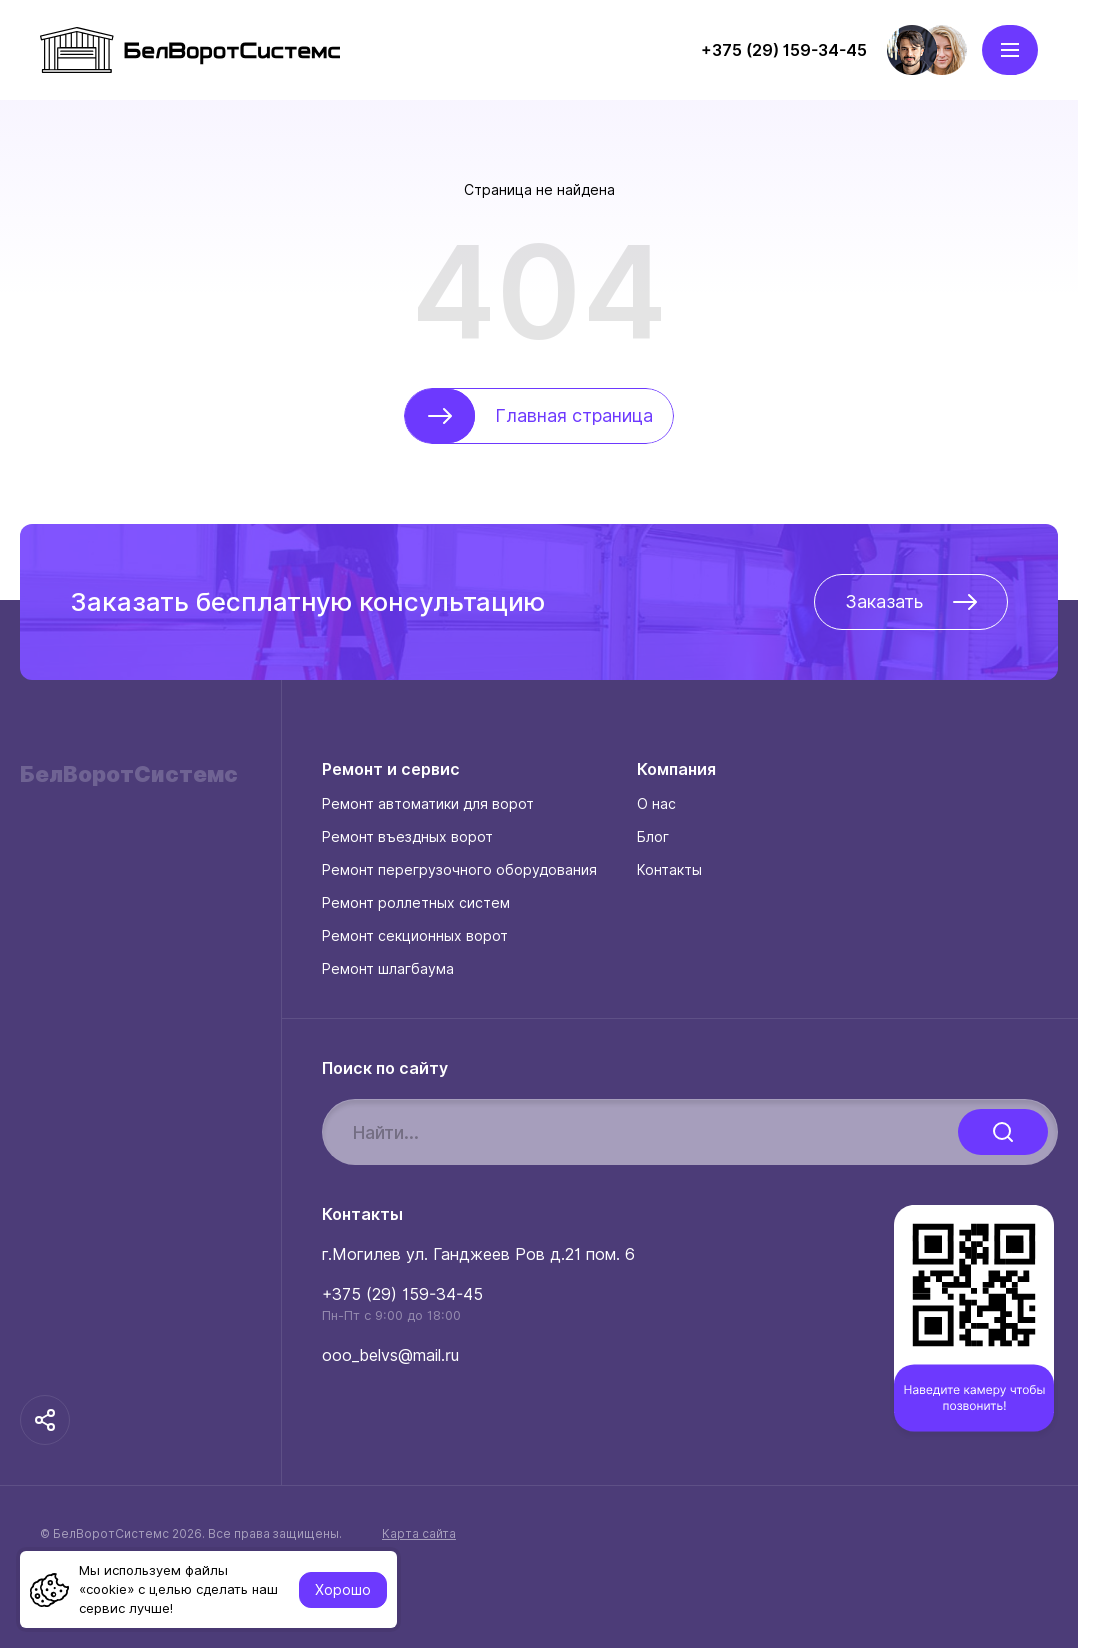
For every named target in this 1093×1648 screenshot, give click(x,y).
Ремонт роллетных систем (416, 903)
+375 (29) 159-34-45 (402, 1294)
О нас (656, 804)
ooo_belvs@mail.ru (390, 1355)
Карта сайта (419, 1534)
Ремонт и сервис (391, 770)
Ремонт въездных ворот (407, 837)
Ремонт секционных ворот (415, 936)
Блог (653, 837)
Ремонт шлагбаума (388, 969)
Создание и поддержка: (190, 1590)
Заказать (911, 601)
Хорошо (343, 1590)
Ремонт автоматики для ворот (428, 804)
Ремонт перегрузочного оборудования (459, 870)
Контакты (669, 870)
